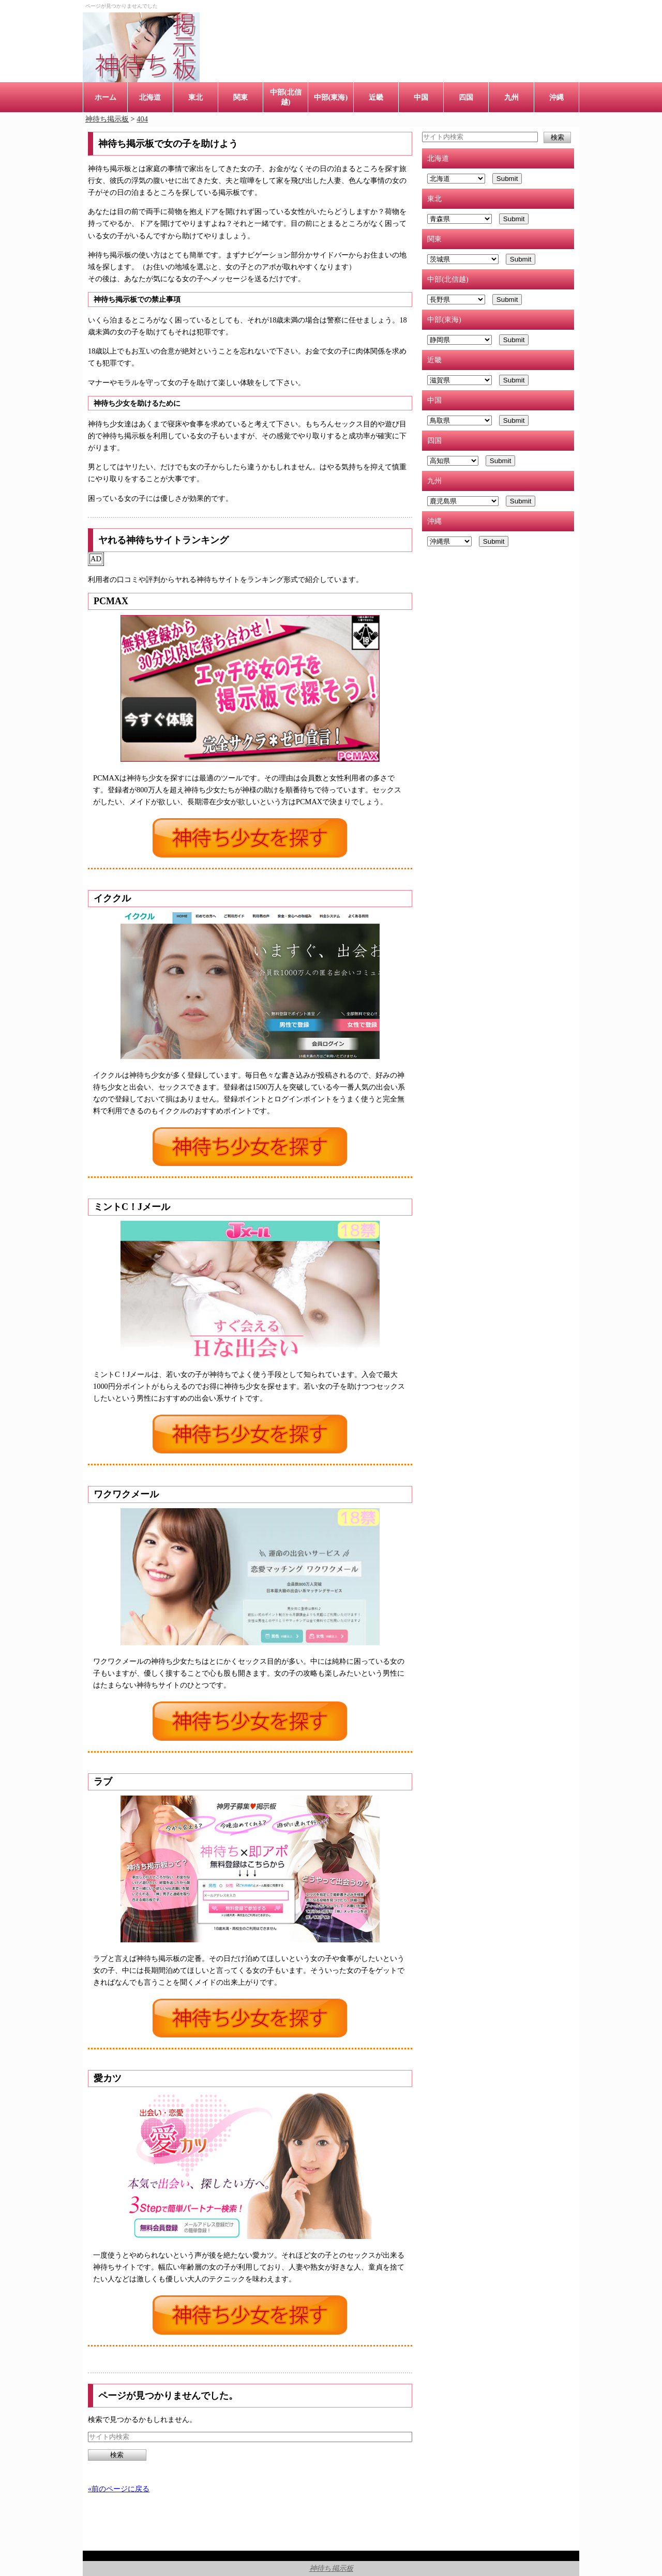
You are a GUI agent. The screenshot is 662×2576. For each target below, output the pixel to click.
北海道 (150, 97)
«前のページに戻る (118, 2489)
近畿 (376, 97)
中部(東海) (331, 97)
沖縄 (556, 97)
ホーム (105, 97)
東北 (195, 97)
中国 (421, 97)
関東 (240, 97)
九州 (511, 97)
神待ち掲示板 (331, 2568)
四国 (466, 97)
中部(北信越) (286, 97)
